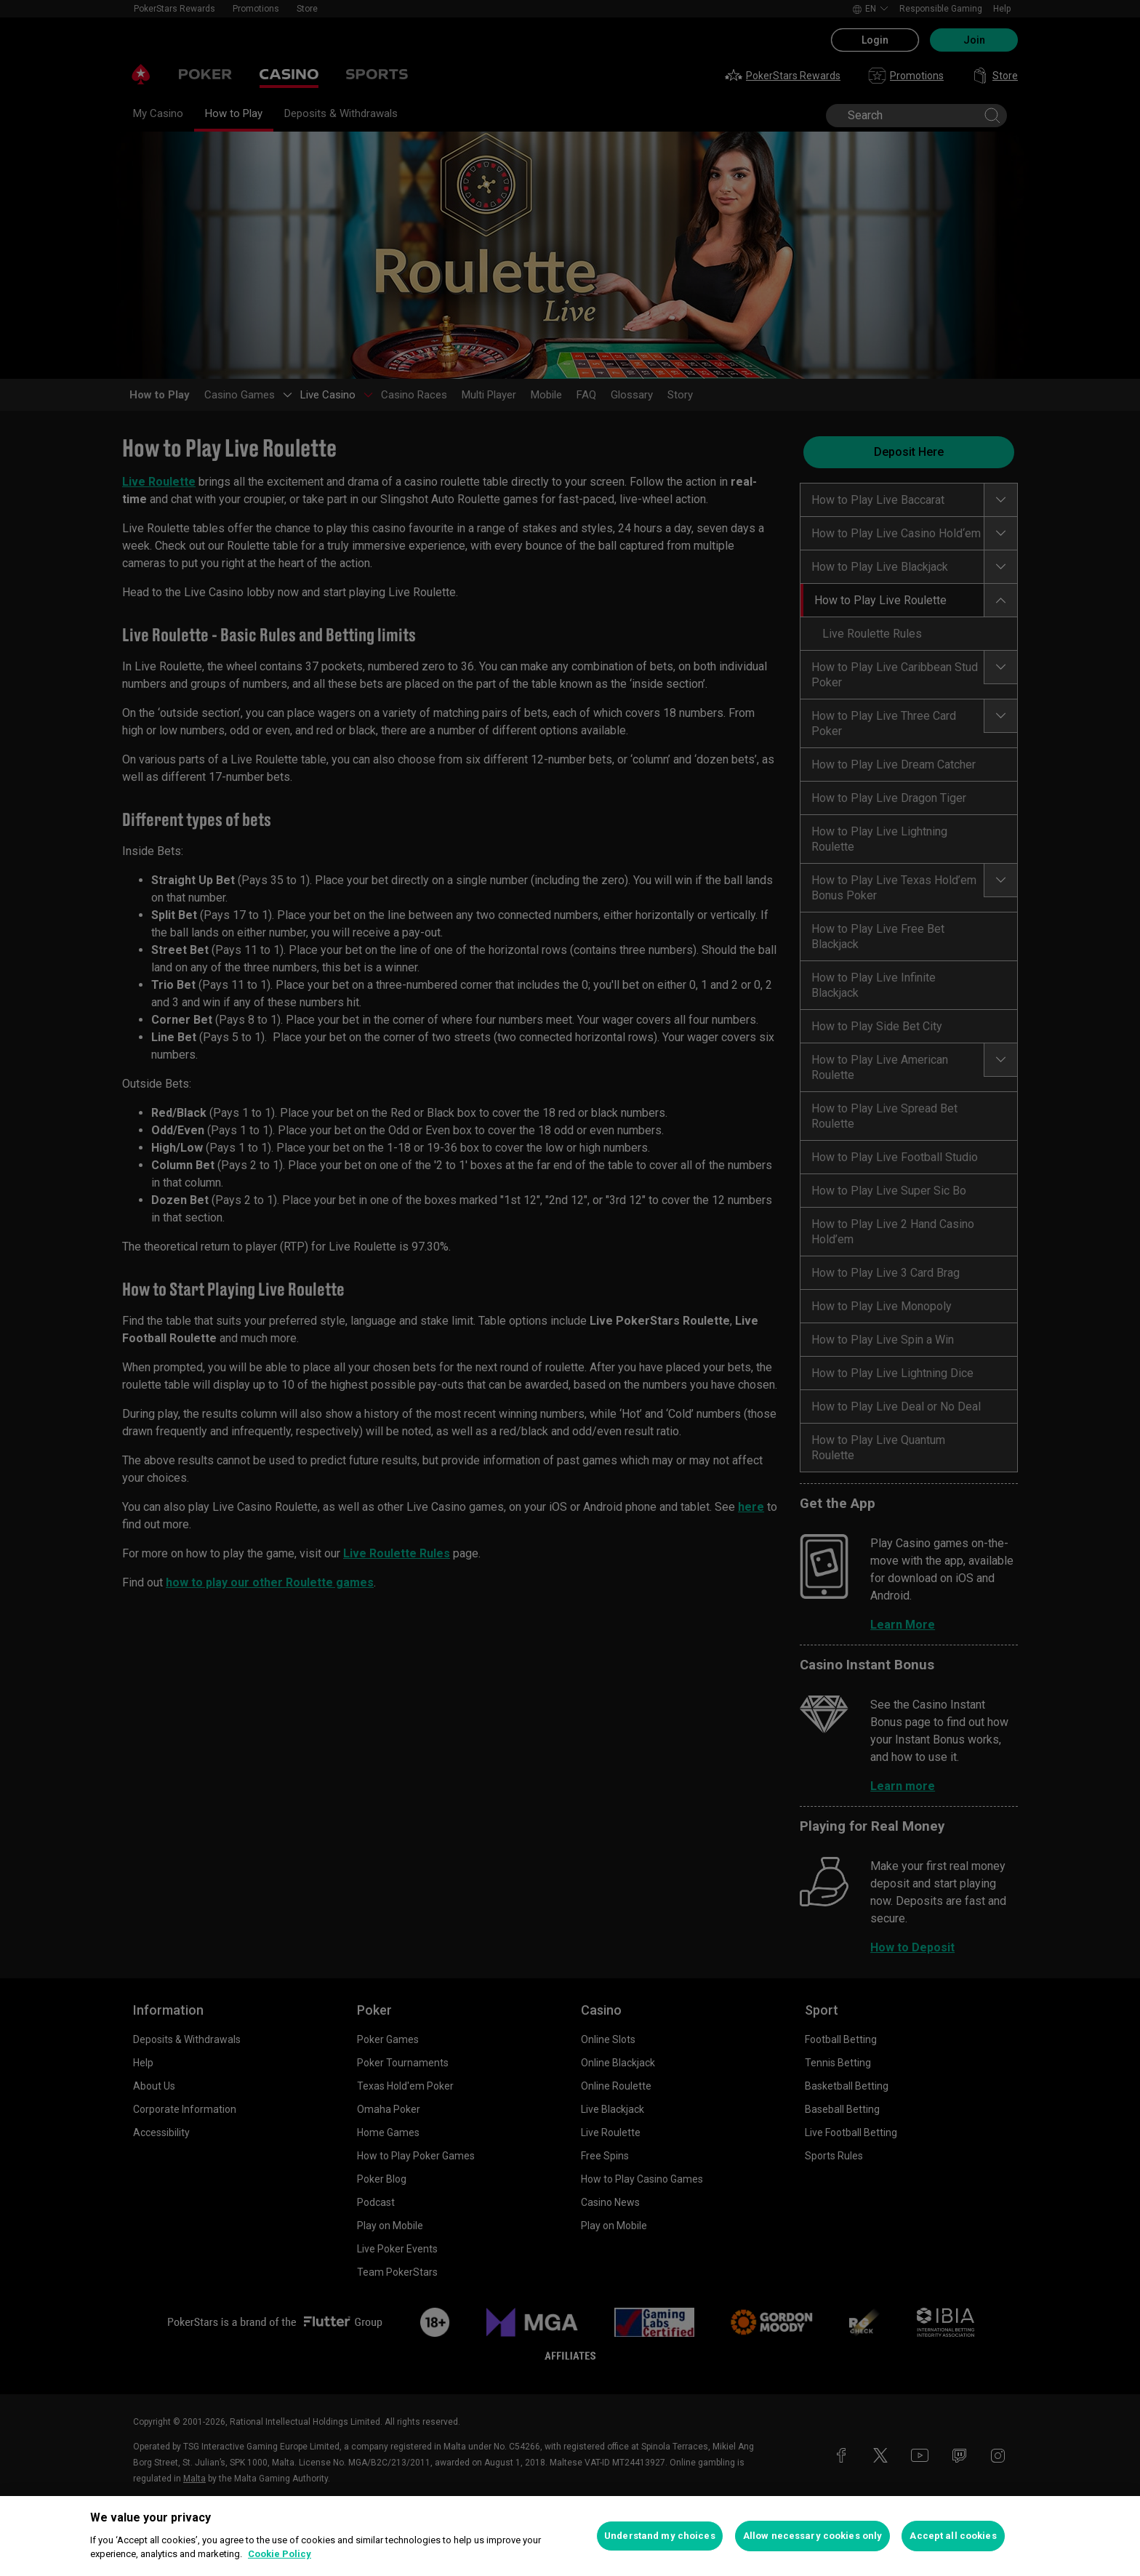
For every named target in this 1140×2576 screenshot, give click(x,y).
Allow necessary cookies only (813, 2535)
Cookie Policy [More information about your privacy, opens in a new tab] (279, 2553)
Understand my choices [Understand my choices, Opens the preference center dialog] (659, 2535)
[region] (570, 2536)
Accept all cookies (953, 2535)
